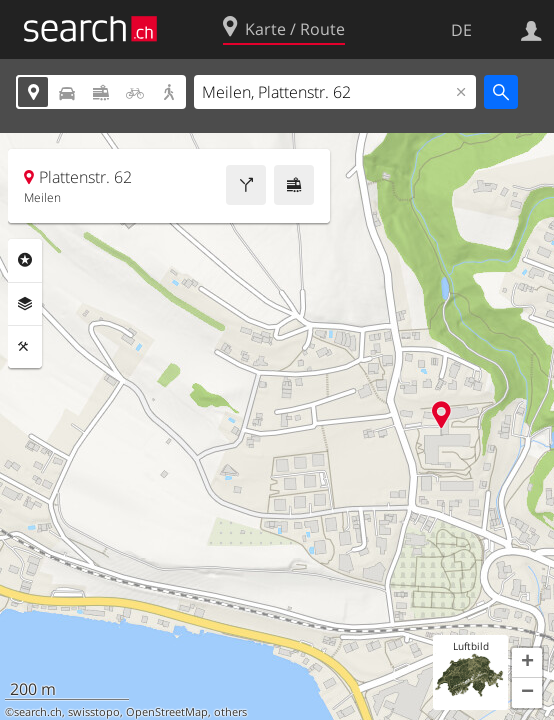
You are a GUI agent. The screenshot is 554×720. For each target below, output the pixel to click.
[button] (527, 663)
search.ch (38, 712)
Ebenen (25, 304)
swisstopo (94, 712)
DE (461, 30)
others (230, 712)
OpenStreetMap (167, 712)
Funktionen (25, 347)
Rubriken (25, 260)
